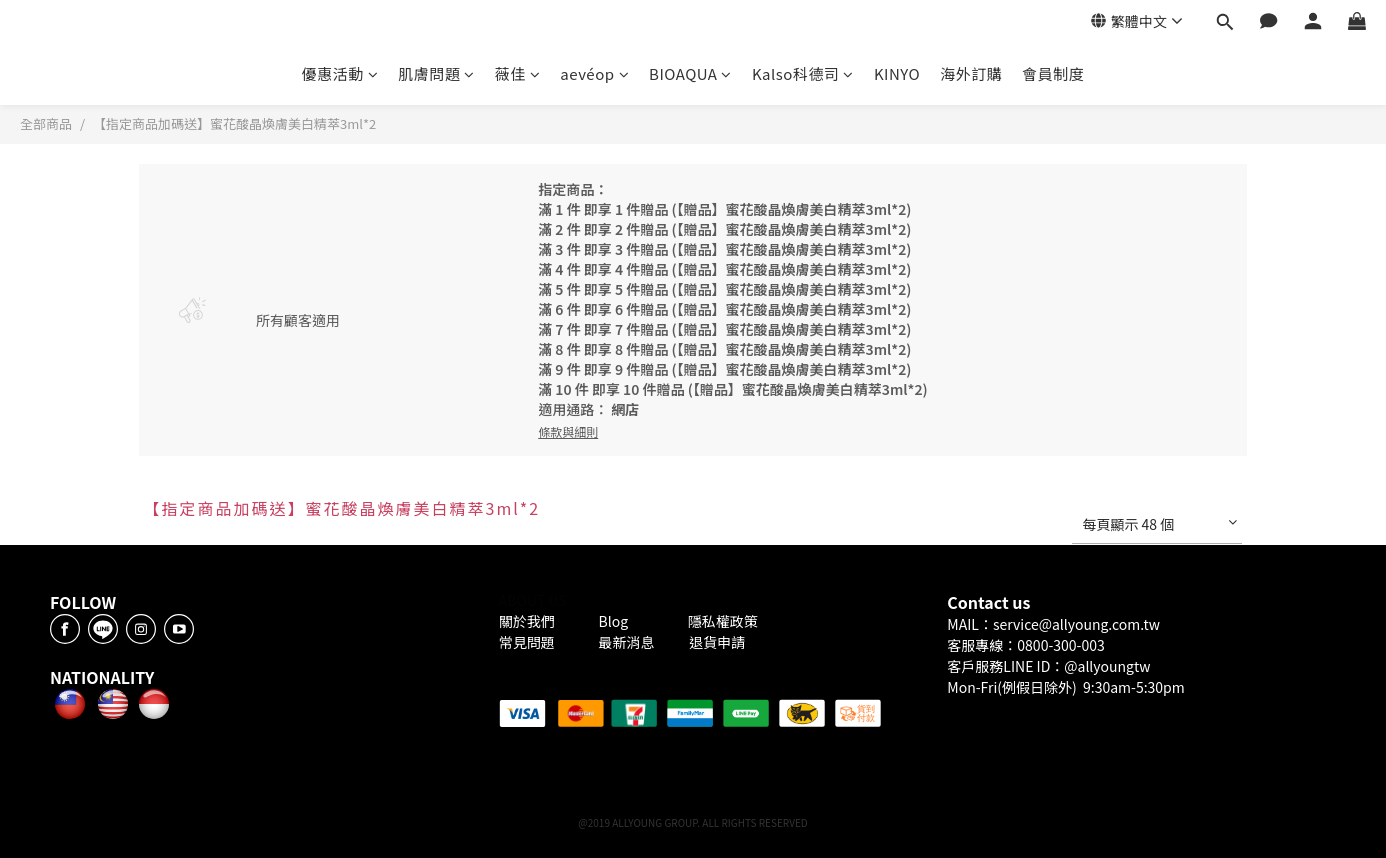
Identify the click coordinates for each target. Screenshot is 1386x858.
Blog (615, 621)
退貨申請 (717, 642)
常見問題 (528, 642)
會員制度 (1053, 73)
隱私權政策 (723, 621)
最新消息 (627, 642)
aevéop (594, 73)
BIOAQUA (690, 73)
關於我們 (530, 621)
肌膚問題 (436, 73)
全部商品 (46, 123)
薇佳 (518, 73)
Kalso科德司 (803, 73)
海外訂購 (971, 73)
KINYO (897, 73)
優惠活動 (340, 73)
